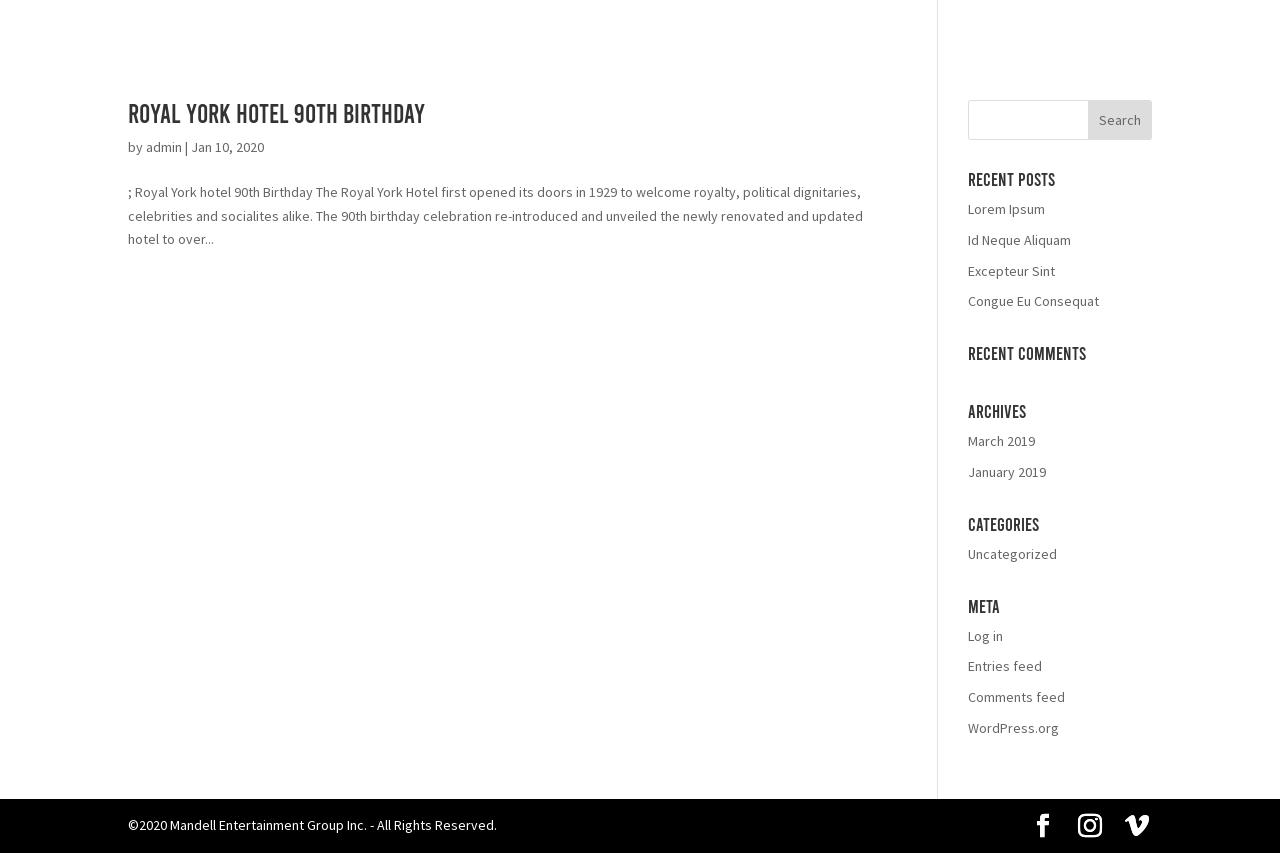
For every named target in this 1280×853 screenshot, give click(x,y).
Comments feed (1016, 697)
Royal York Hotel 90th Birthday (276, 112)
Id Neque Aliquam (1019, 240)
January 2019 (1007, 472)
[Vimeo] (1137, 827)
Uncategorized (1012, 554)
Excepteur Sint (1011, 271)
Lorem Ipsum (1006, 209)
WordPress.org (1013, 728)
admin (164, 147)
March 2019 (1001, 441)
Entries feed (1005, 666)
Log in (985, 636)
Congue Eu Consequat (1033, 301)
